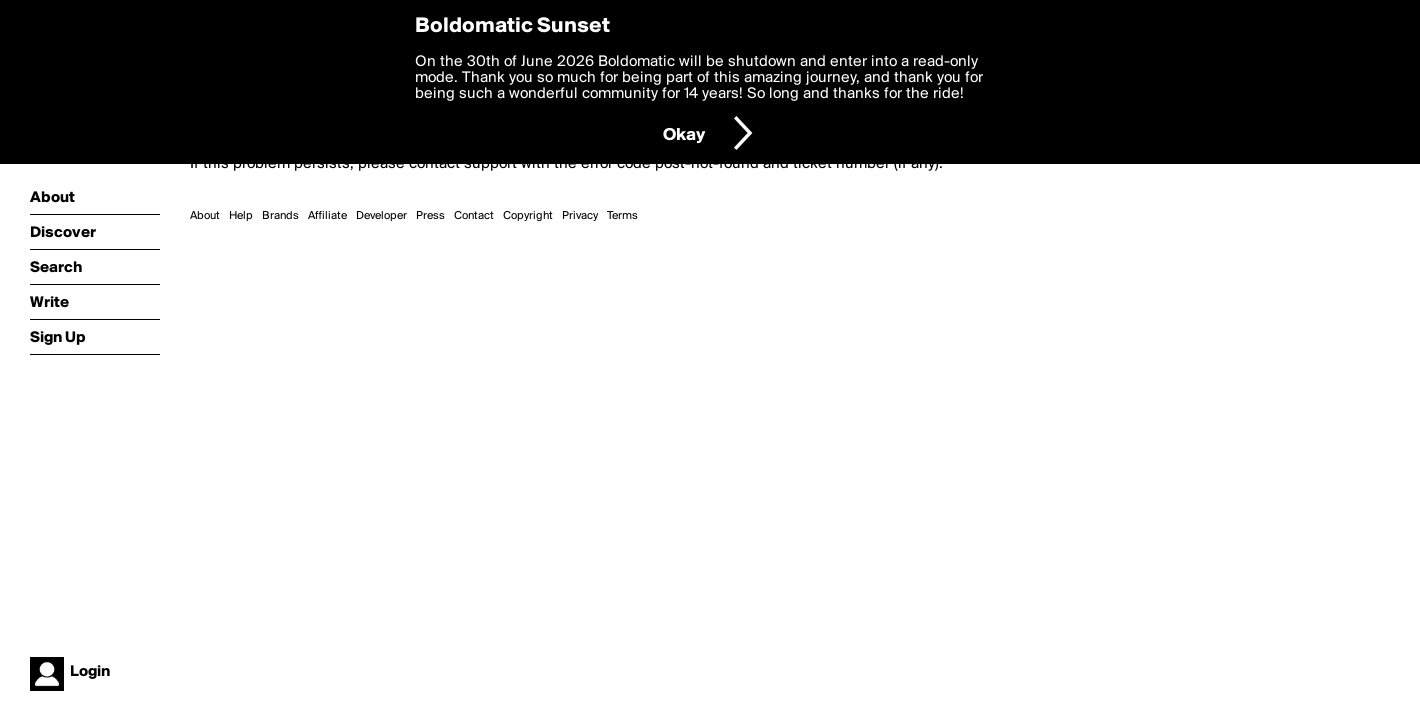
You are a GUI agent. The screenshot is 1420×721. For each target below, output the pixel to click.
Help (241, 216)
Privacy (580, 216)
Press (430, 216)
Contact (474, 216)
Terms (622, 216)
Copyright (528, 216)
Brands (280, 216)
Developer (381, 216)
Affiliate (327, 216)
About (205, 216)
